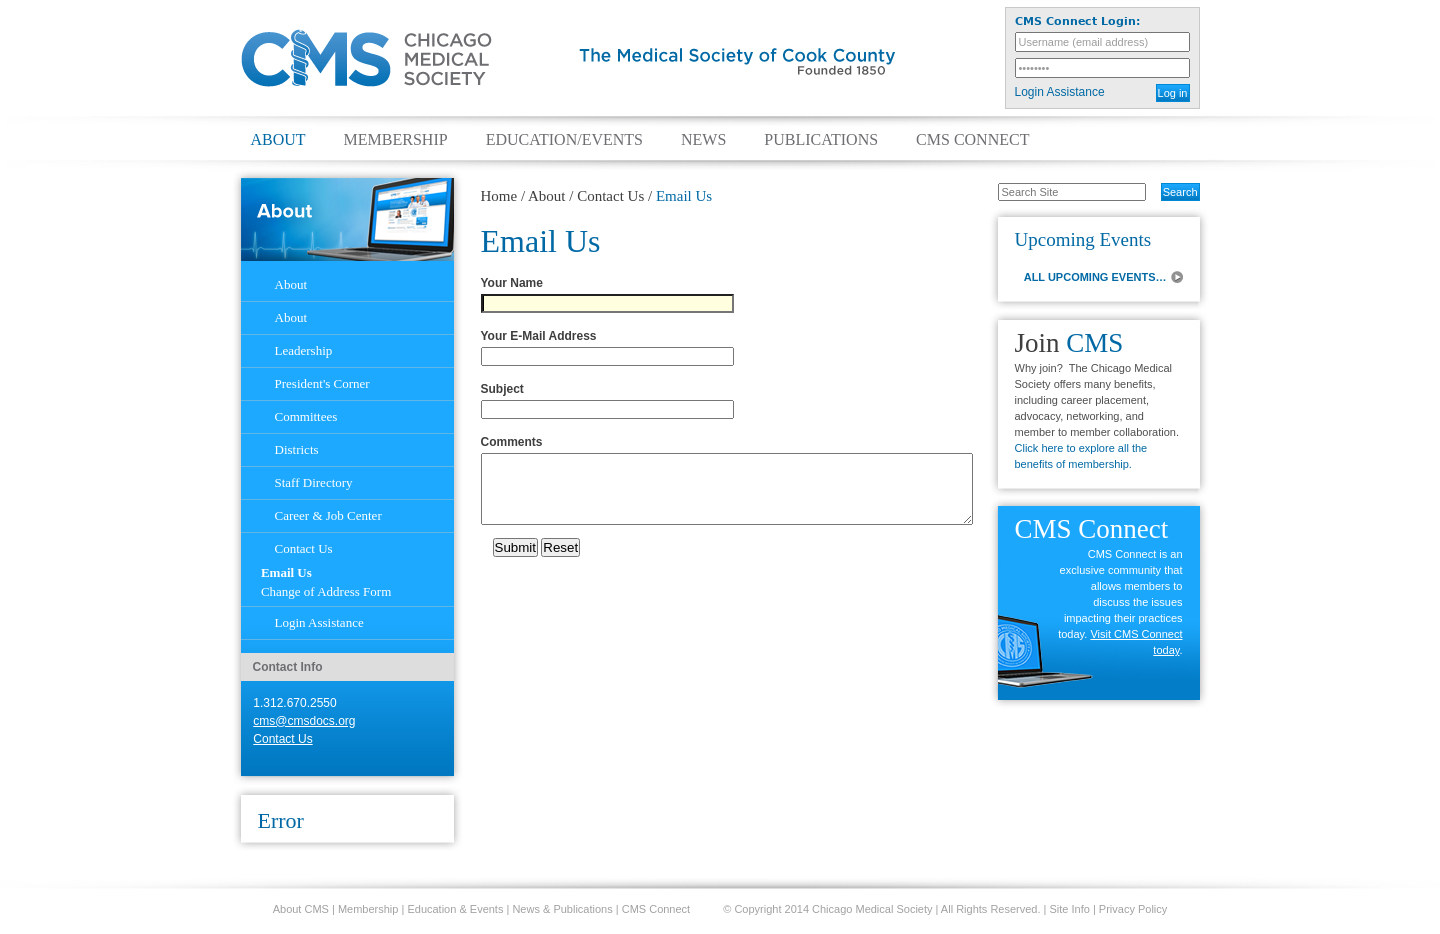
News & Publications (562, 909)
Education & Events (455, 909)
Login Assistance (1060, 92)
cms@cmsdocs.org (304, 721)
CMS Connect (972, 140)
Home (499, 196)
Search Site (987, 182)
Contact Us (610, 196)
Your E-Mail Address (542, 336)
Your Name (515, 283)
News (703, 140)
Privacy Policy (1133, 909)
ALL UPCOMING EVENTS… (1095, 277)
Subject (506, 389)
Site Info (1070, 909)
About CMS (301, 909)
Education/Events (564, 140)
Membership (396, 140)
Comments (515, 442)
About (278, 140)
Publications (821, 140)
